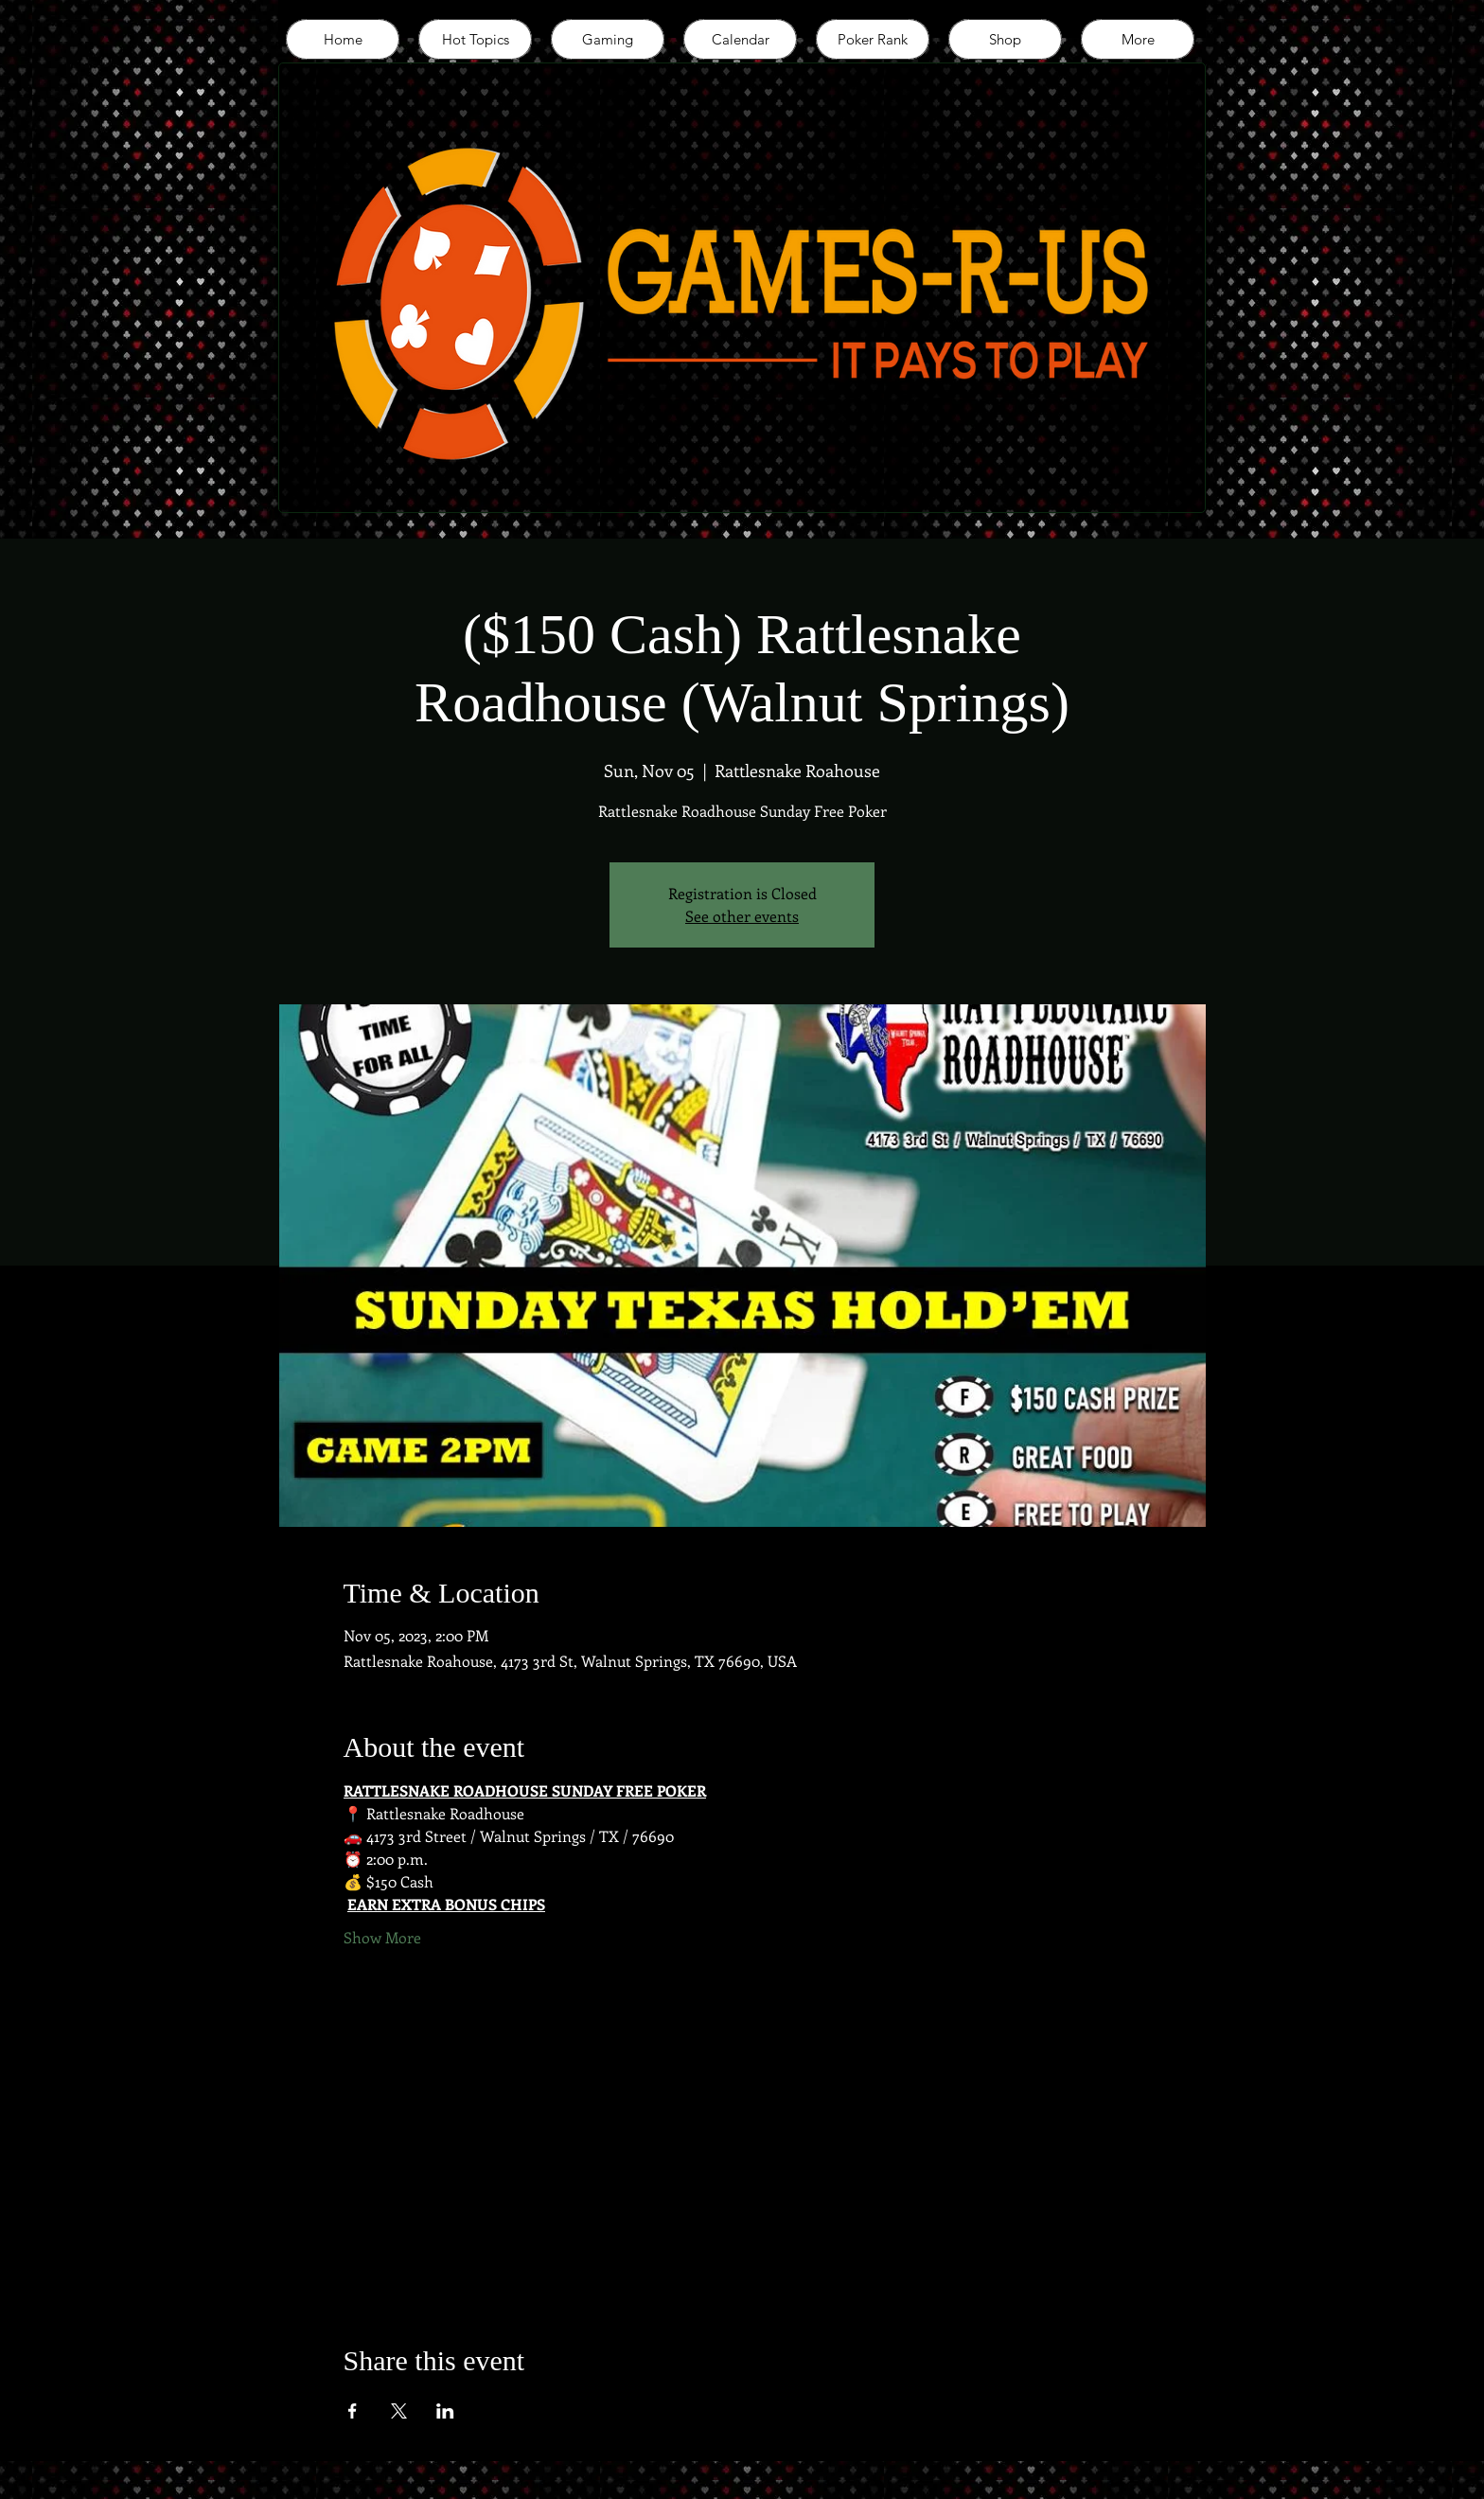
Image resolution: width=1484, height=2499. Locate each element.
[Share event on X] (399, 2411)
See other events (742, 916)
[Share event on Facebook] (353, 2411)
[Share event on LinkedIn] (445, 2411)
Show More (382, 1937)
